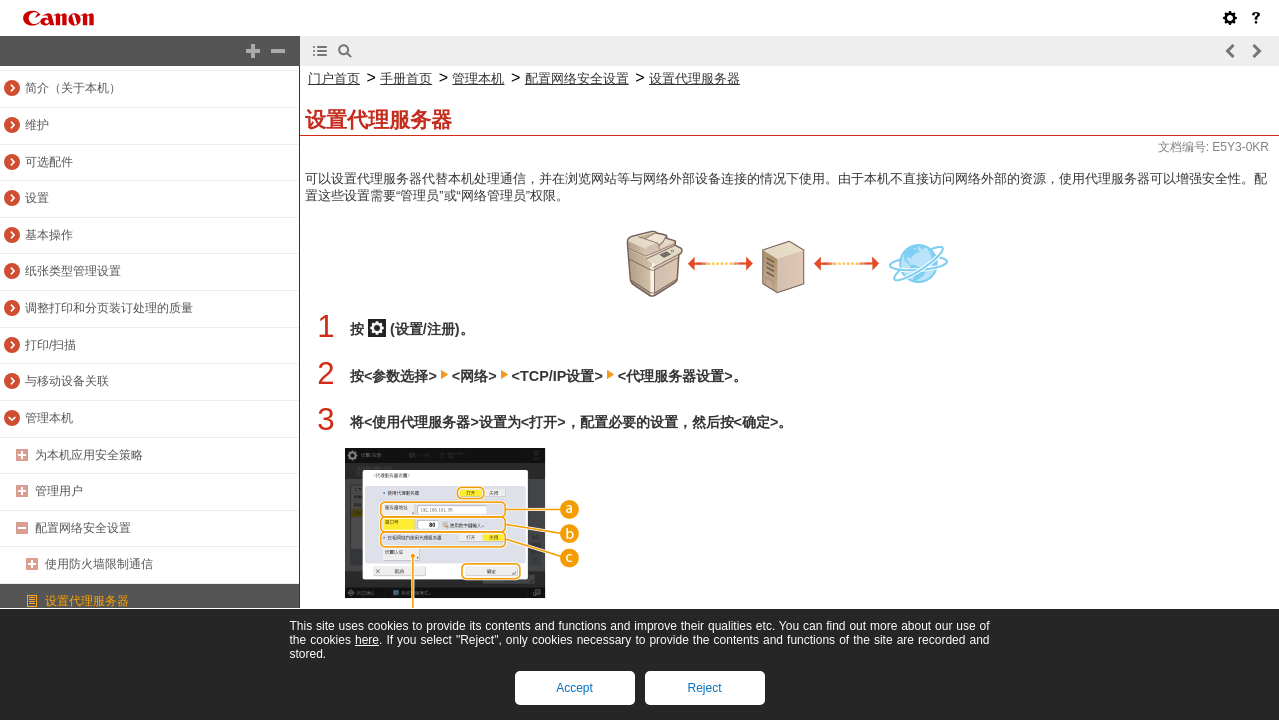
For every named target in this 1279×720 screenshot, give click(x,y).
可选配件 (49, 162)
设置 (37, 198)
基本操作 (49, 235)
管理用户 (59, 491)
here (367, 640)
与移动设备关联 (67, 381)
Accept (574, 688)
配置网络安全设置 (83, 528)
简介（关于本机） (73, 88)
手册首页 (406, 78)
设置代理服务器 (87, 601)
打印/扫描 (50, 345)
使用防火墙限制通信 (99, 564)
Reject (704, 688)
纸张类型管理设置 (73, 271)
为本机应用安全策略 (89, 455)
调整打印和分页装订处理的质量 (109, 308)
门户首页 (334, 78)
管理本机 (49, 418)
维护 (37, 125)
